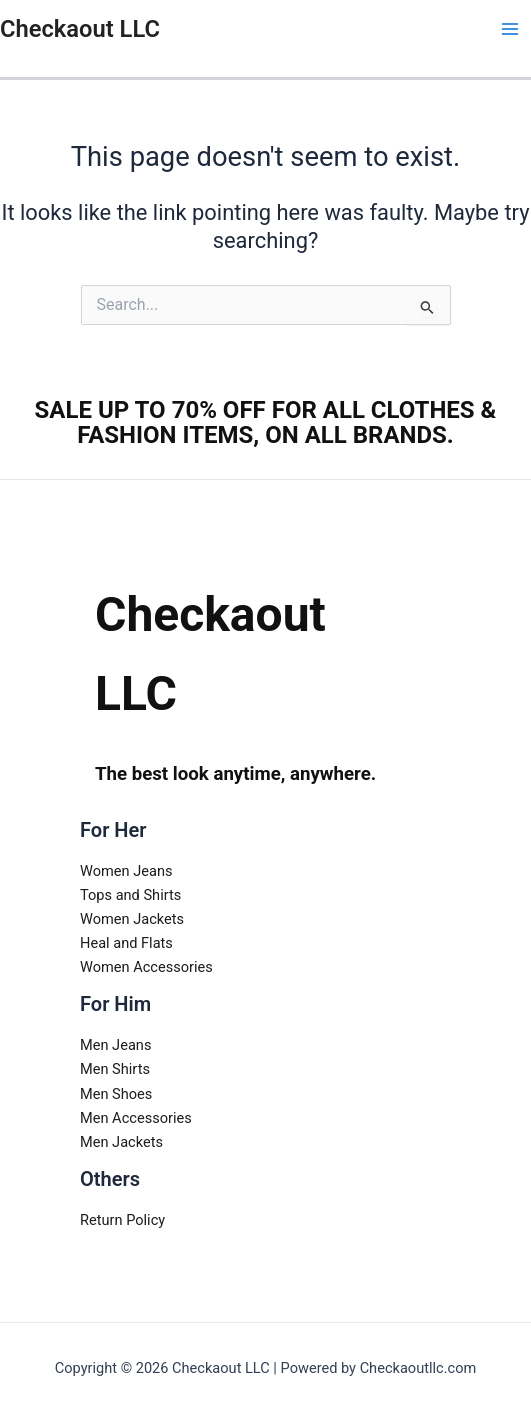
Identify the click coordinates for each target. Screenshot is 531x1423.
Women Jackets (132, 919)
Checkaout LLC (80, 29)
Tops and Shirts (130, 895)
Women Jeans (126, 871)
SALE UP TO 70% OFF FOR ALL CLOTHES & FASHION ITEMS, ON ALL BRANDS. (266, 422)
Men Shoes (116, 1094)
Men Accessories (136, 1118)
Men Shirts (115, 1069)
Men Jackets (121, 1142)
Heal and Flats (126, 943)
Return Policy (122, 1220)
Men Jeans (115, 1045)
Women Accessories (146, 967)
